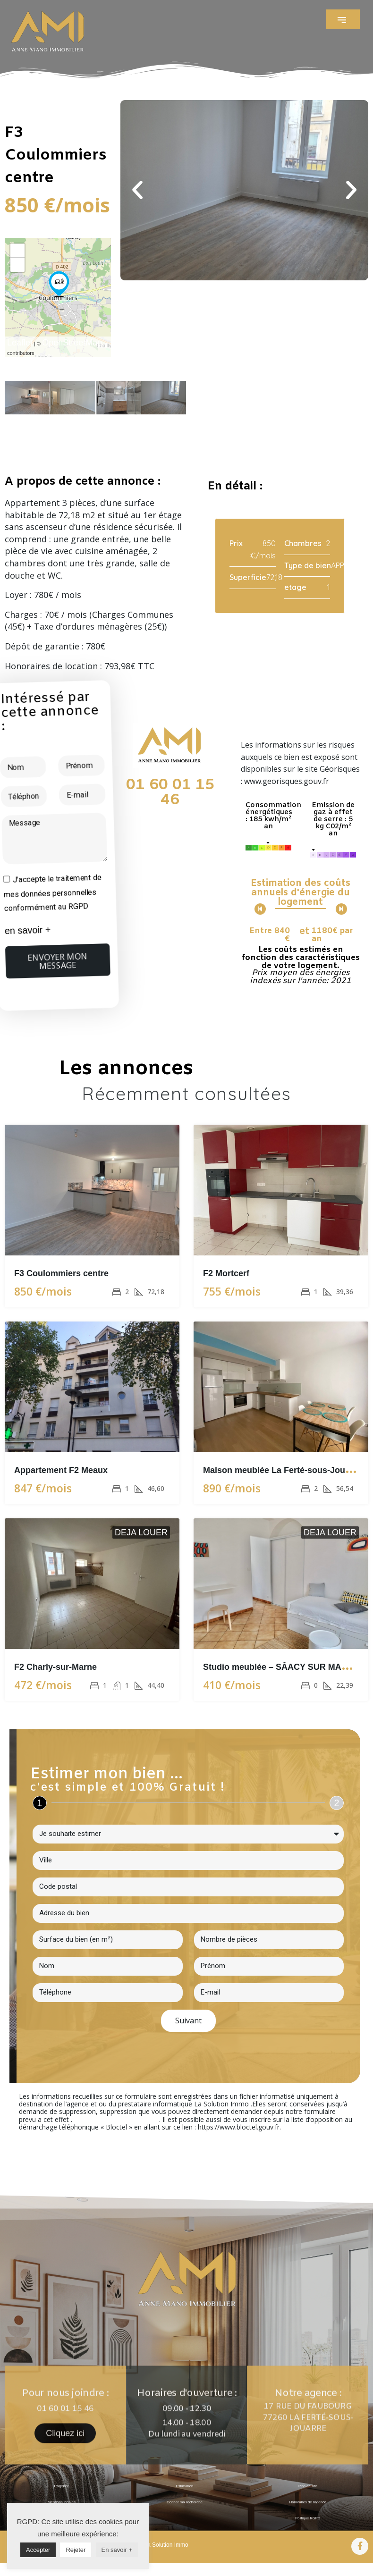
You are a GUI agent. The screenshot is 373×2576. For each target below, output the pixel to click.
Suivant (188, 2020)
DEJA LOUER (141, 1532)
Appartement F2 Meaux (61, 1470)
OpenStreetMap (72, 342)
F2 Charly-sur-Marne (55, 1667)
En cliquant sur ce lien (115, 2119)
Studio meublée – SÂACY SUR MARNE (281, 1667)
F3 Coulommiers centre (61, 1273)
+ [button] (18, 250)
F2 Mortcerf (226, 1273)
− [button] (18, 264)
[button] (343, 19)
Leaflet (20, 342)
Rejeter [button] (75, 2549)
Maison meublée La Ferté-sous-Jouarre (282, 1470)
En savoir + (117, 2549)
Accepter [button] (38, 2549)
